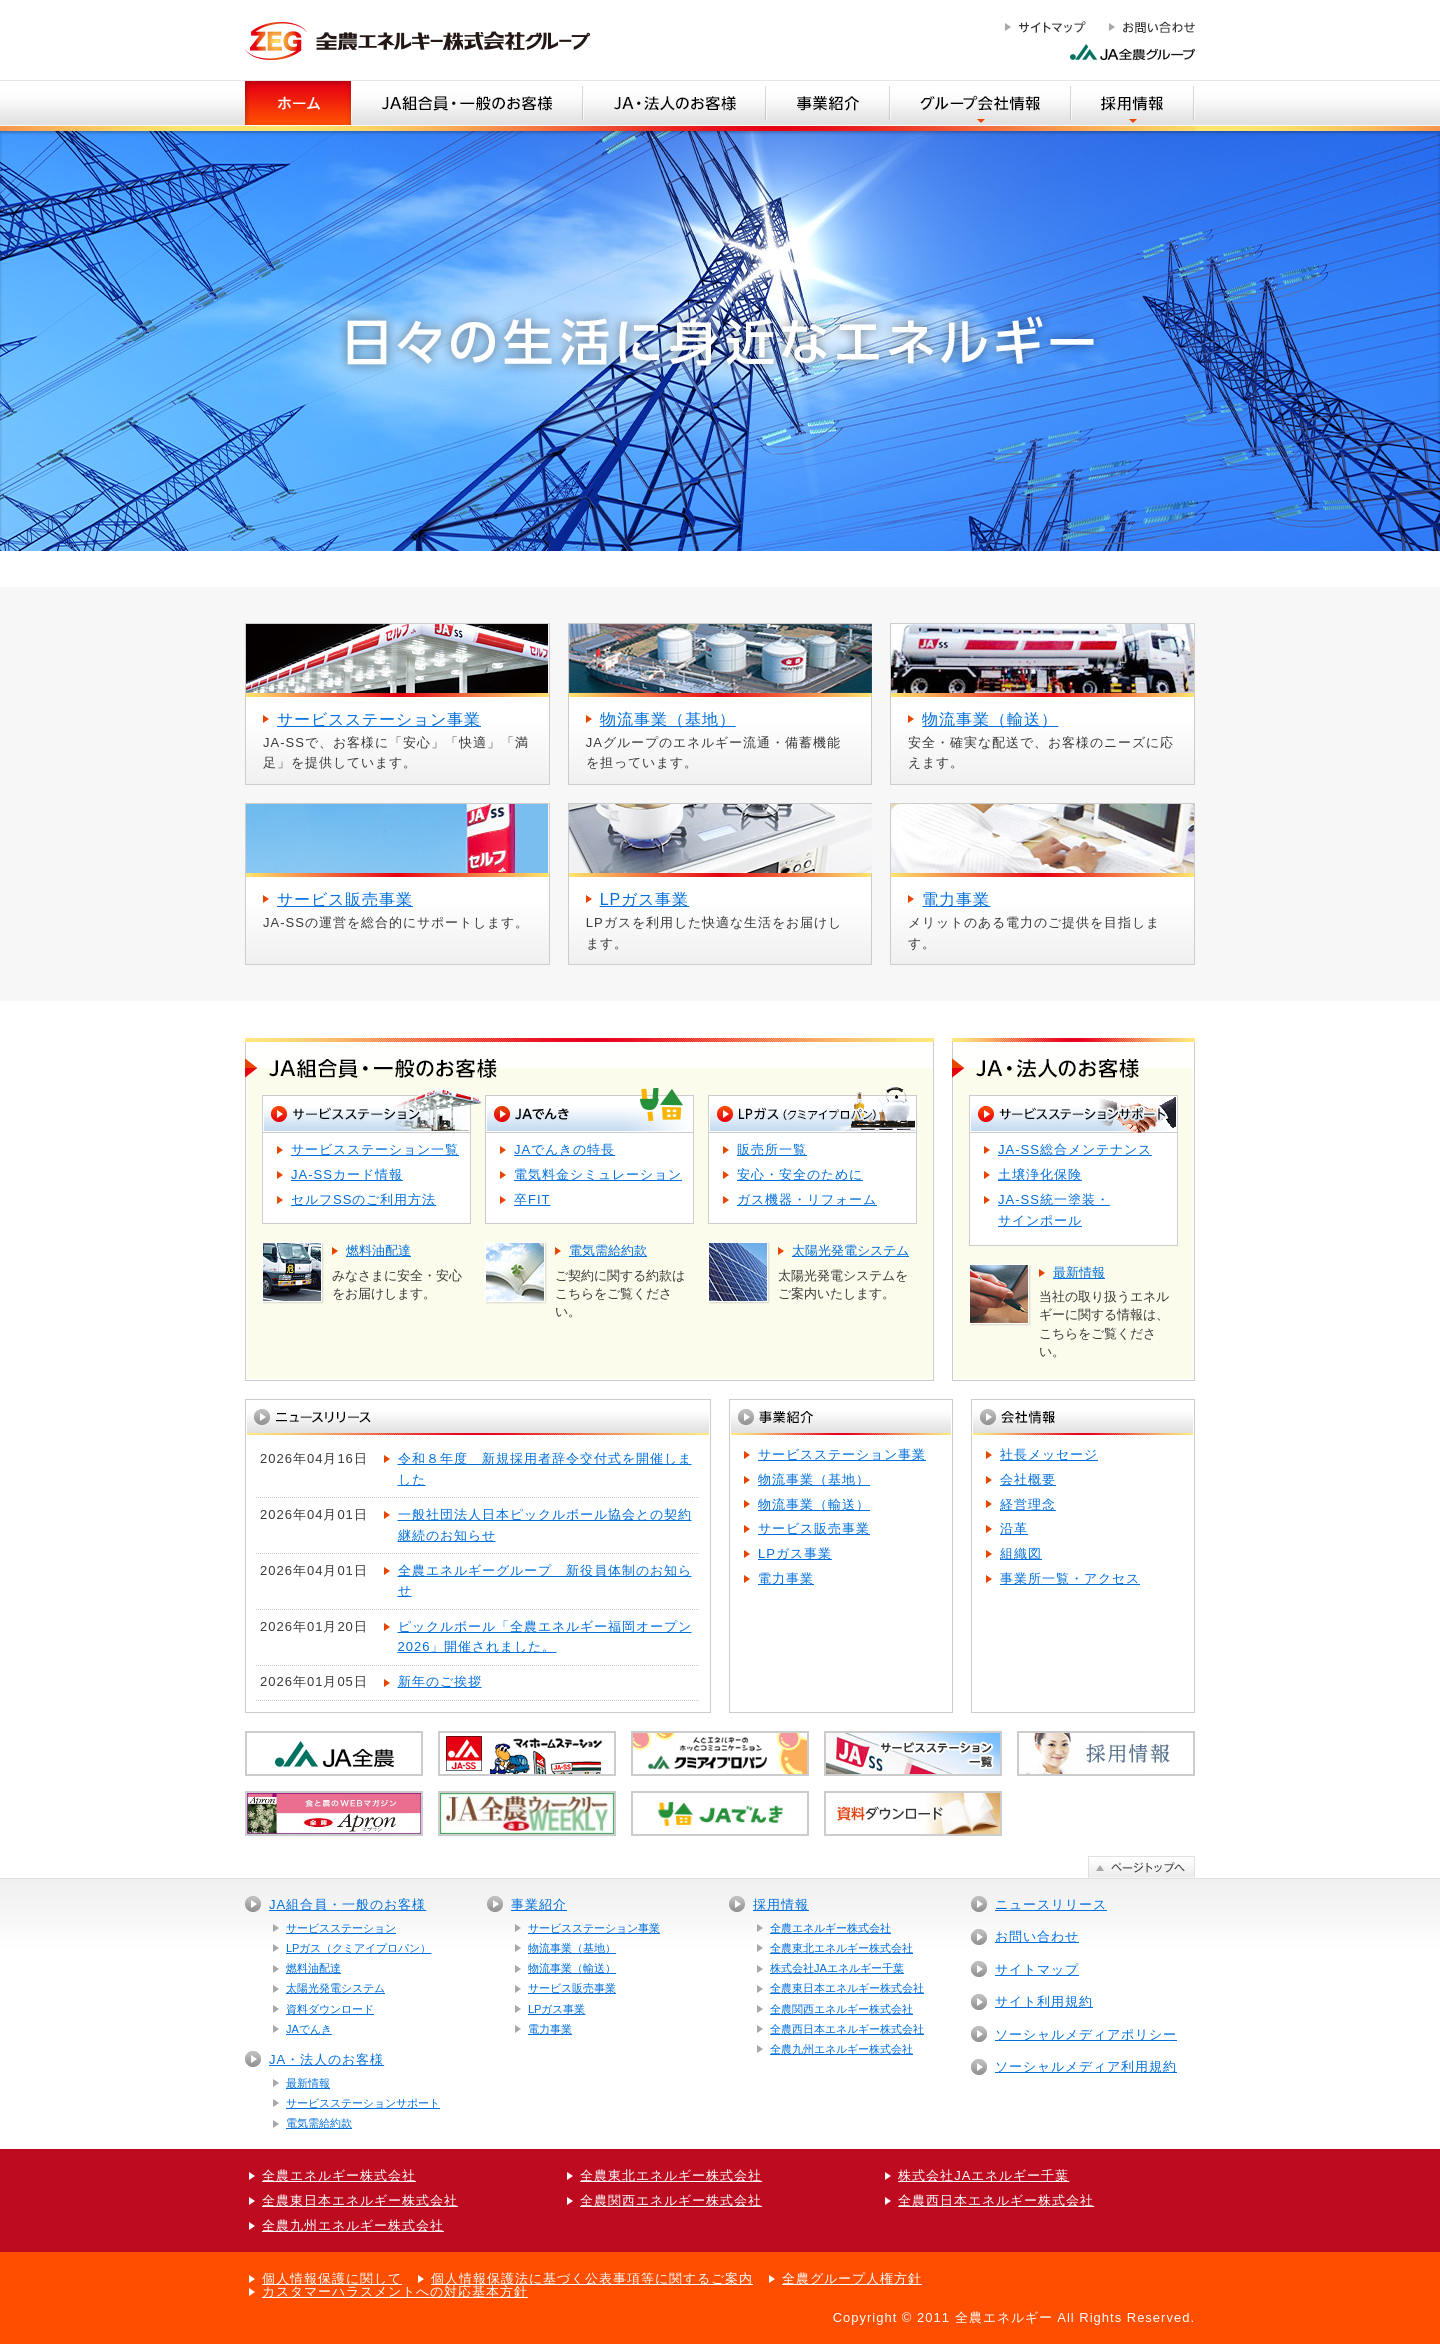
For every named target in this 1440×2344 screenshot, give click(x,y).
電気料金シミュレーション (598, 1174)
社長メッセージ (1049, 1454)
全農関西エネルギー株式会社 (841, 2009)
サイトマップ (1037, 1969)
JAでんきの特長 (564, 1149)
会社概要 (1028, 1479)
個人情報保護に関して (332, 2278)
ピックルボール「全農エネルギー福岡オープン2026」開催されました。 (545, 1637)
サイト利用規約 (1044, 2001)
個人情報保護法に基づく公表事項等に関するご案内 (592, 2278)
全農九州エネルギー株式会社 (841, 2049)
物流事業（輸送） (814, 1504)
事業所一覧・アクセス (1070, 1578)
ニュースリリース (1051, 1904)
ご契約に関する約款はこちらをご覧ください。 (624, 1280)
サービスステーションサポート (363, 2103)
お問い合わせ (1037, 1936)
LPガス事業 (795, 1553)
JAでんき (309, 2029)
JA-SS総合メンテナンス (1075, 1149)
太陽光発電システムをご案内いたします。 (847, 1272)
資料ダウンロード (330, 2009)
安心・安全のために (800, 1174)
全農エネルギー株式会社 (830, 1928)
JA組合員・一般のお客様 (347, 1904)
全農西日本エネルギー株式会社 (847, 2029)
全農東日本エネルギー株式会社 (847, 1988)
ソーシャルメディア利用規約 (1086, 2066)
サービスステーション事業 (842, 1454)
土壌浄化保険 (1040, 1174)
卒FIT (532, 1199)
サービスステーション (341, 1928)
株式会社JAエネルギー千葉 (837, 1968)
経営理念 (1028, 1504)
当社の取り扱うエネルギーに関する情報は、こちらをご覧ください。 (1108, 1311)
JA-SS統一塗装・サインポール (1054, 1210)
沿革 (1014, 1528)
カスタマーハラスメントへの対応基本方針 (395, 2291)
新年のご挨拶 (440, 1681)
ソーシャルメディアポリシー (1086, 2034)
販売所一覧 (772, 1149)
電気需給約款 (319, 2123)
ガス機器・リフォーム (807, 1199)
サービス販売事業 (814, 1528)
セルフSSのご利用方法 (363, 1199)
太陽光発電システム (335, 1988)
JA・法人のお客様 (326, 2059)
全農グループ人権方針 (852, 2278)
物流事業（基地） (814, 1479)
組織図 (1021, 1553)
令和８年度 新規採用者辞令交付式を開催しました (545, 1469)
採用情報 (781, 1904)
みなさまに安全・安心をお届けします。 (401, 1272)
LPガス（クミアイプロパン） (358, 1948)
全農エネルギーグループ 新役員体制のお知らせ (545, 1581)
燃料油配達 (313, 1968)
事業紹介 (539, 1904)
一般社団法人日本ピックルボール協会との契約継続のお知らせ (545, 1525)
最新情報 (308, 2083)
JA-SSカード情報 (347, 1174)
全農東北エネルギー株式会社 (841, 1948)
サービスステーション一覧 (375, 1149)
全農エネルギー (1004, 2317)
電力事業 (786, 1578)
